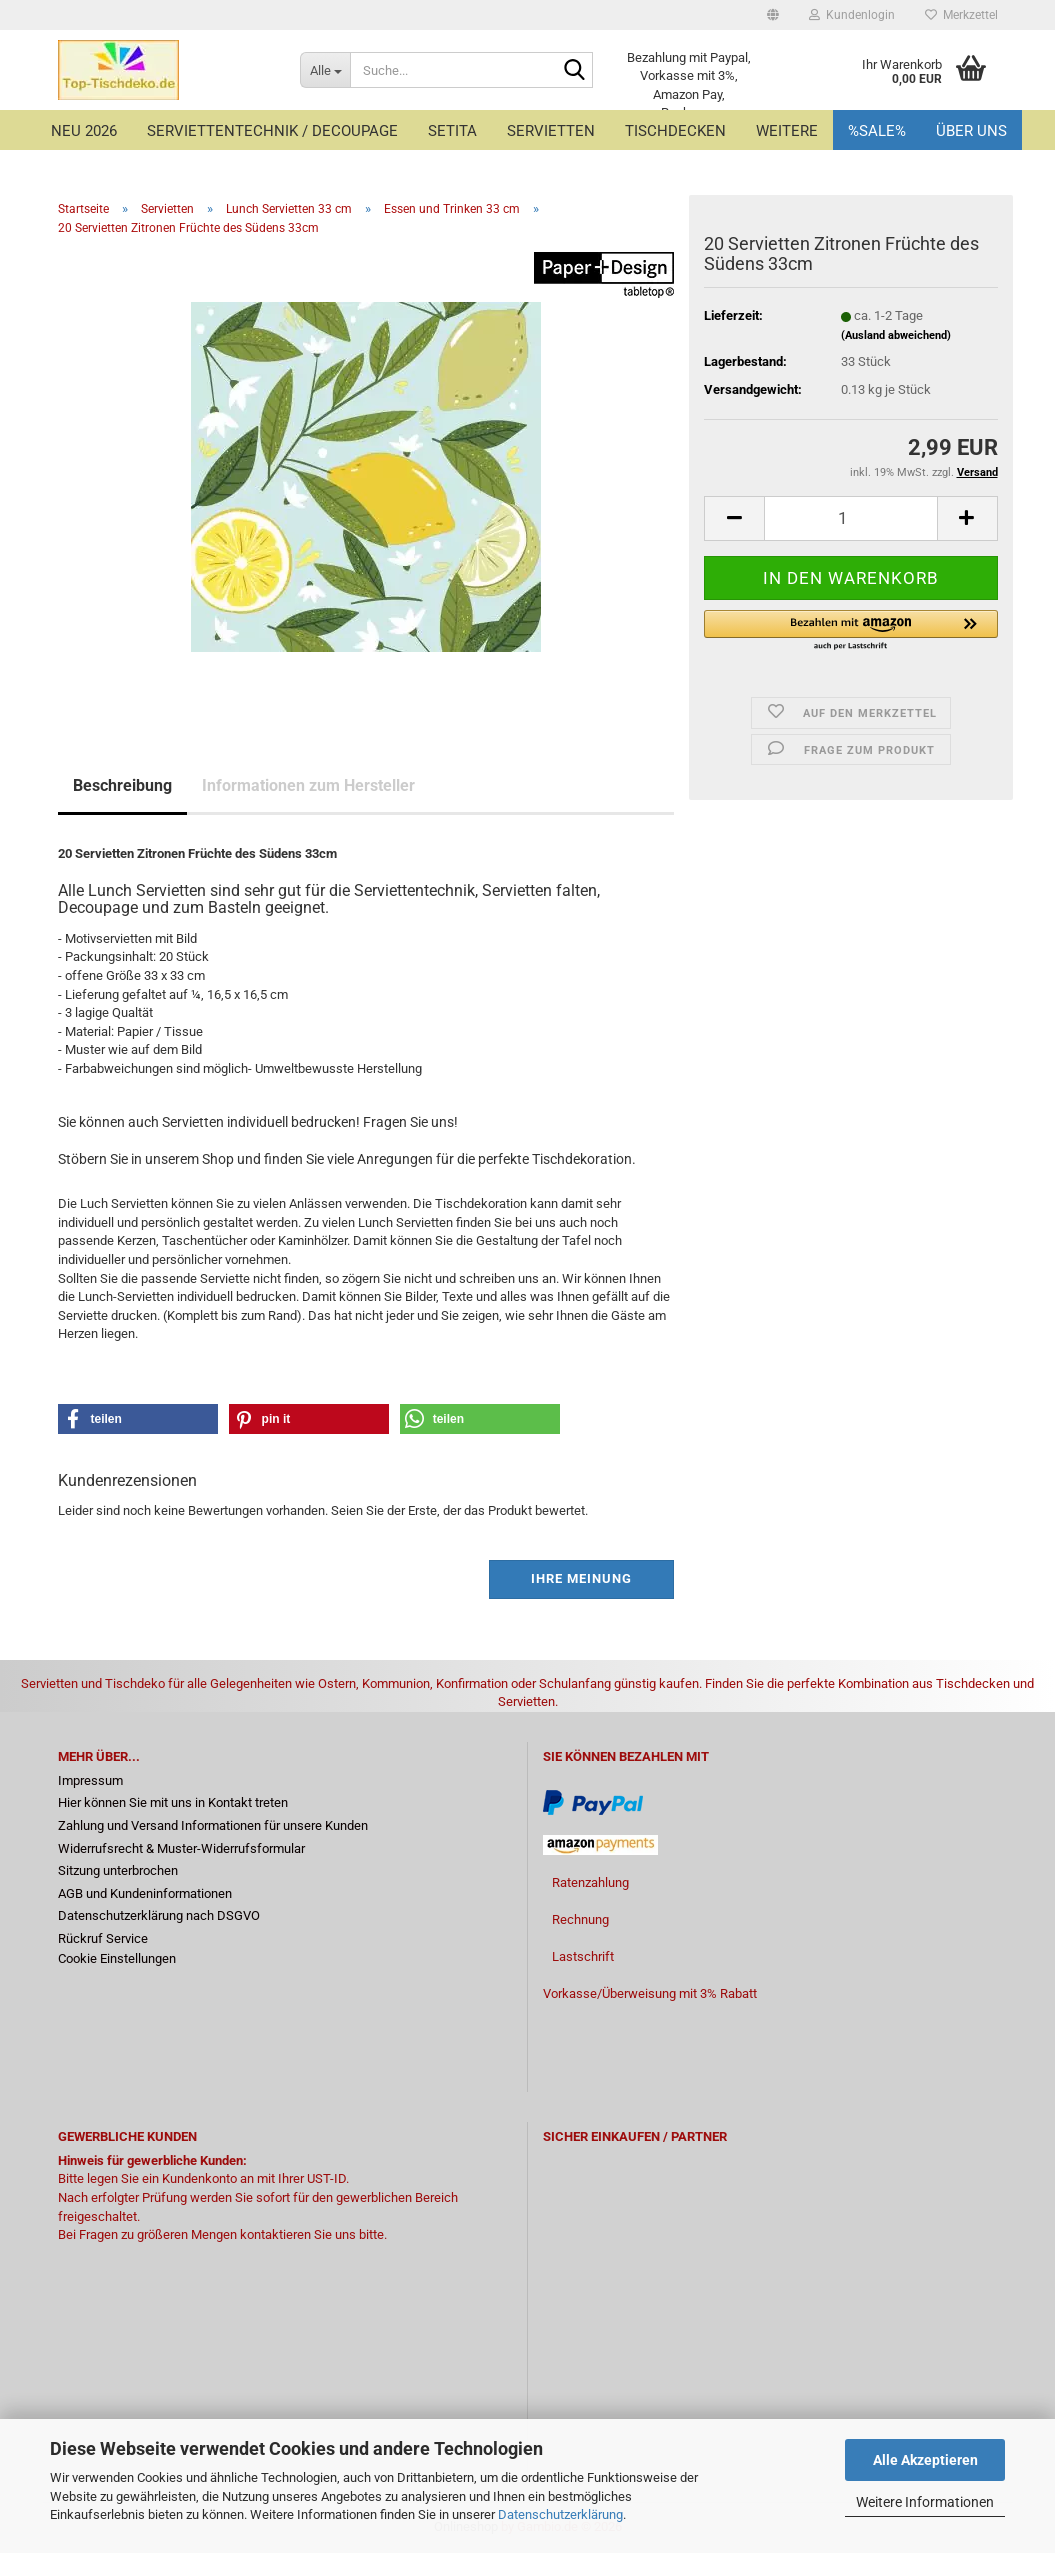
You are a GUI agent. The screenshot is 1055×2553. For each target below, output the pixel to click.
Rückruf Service (103, 1938)
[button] (773, 15)
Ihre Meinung (581, 1578)
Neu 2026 (84, 131)
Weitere (787, 131)
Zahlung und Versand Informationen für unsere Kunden (213, 1825)
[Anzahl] (850, 518)
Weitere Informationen (925, 2502)
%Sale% (877, 131)
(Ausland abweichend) (896, 335)
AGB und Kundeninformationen (145, 1893)
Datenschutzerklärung (560, 2514)
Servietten (551, 131)
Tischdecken (675, 131)
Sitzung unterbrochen (118, 1870)
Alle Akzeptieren (925, 2460)
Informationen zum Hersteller (308, 785)
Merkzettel (961, 15)
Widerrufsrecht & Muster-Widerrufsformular (181, 1848)
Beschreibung (122, 785)
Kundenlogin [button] (852, 15)
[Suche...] (325, 70)
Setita (452, 131)
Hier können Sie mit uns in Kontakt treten (173, 1802)
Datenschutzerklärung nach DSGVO (159, 1915)
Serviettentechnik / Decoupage (272, 131)
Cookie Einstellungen (117, 1958)
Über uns (971, 131)
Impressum (90, 1780)
